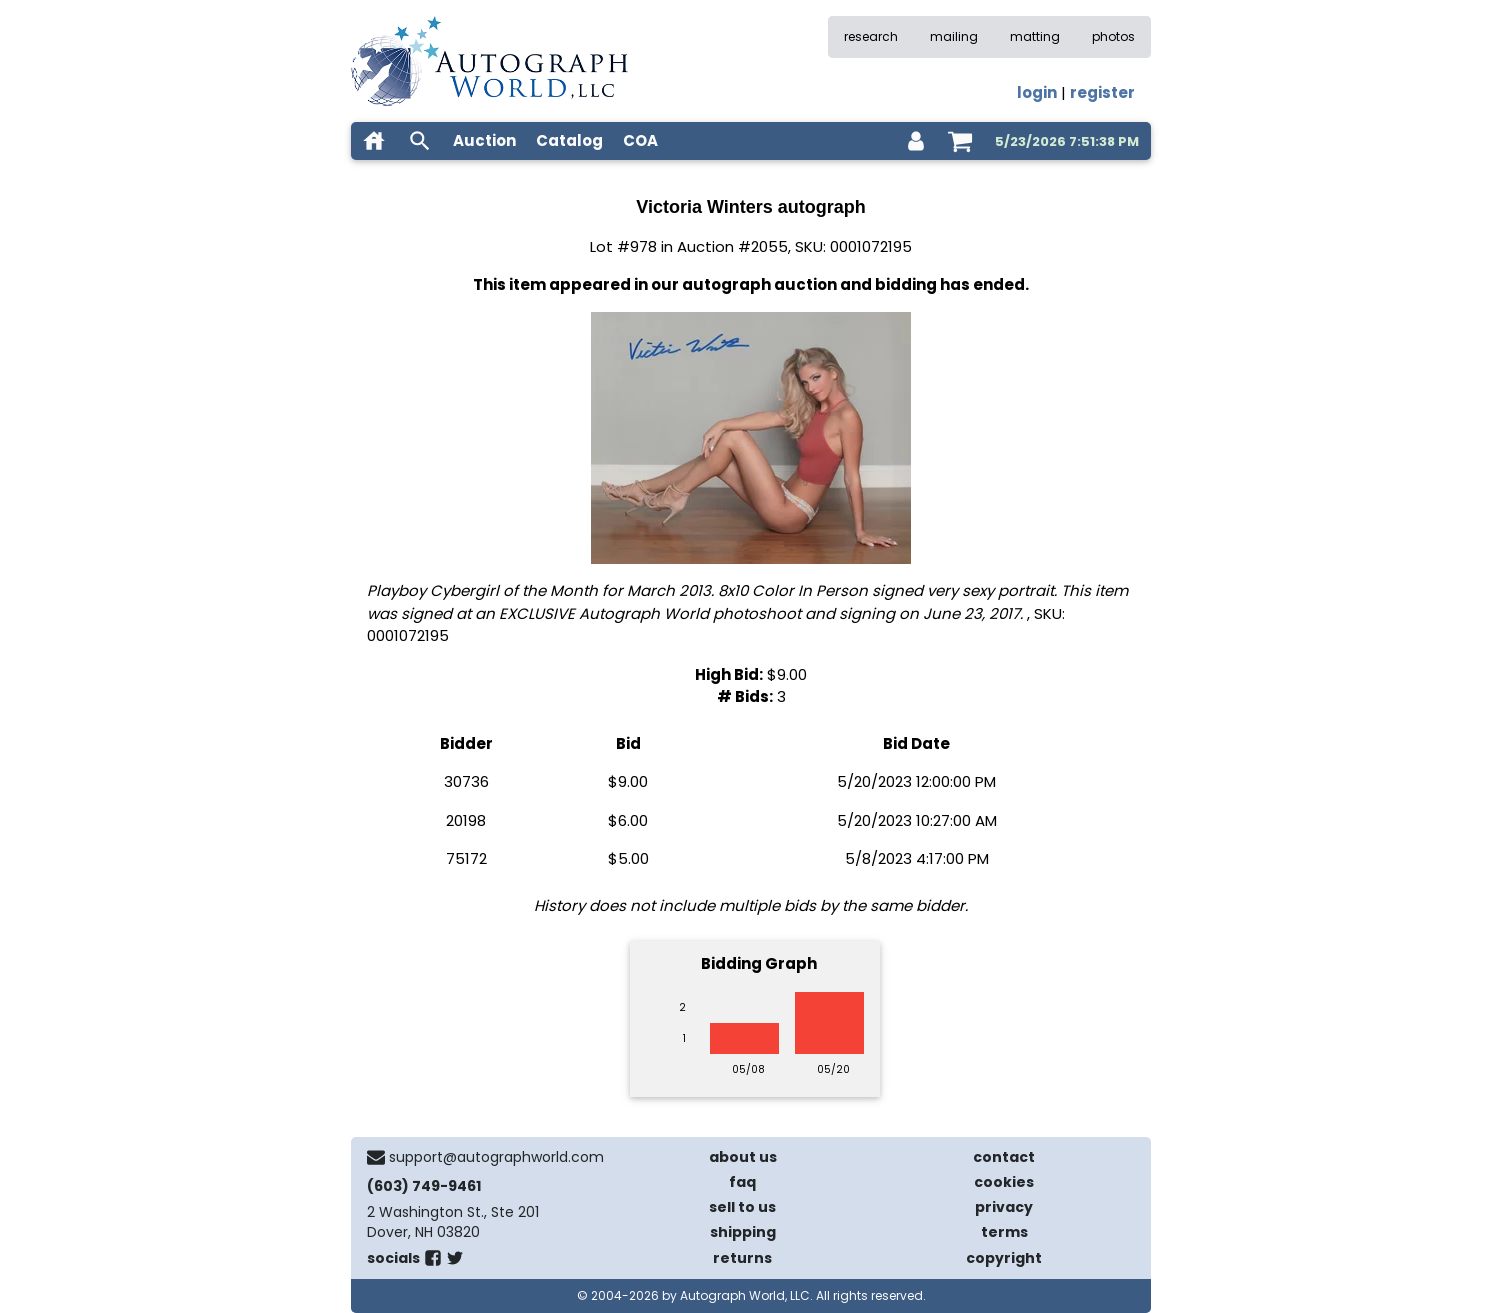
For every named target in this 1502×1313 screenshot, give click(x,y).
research (871, 36)
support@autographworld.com (496, 1157)
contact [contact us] (1004, 1157)
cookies (1004, 1182)
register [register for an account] (1102, 92)
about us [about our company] (743, 1157)
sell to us (742, 1207)
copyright (1004, 1258)
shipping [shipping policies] (743, 1232)
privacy (1004, 1207)
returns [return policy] (742, 1258)
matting (1035, 36)
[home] (374, 141)
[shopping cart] (960, 141)
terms (1004, 1232)
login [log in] (1037, 92)
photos (1113, 36)
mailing (954, 36)
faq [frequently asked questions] (742, 1182)
